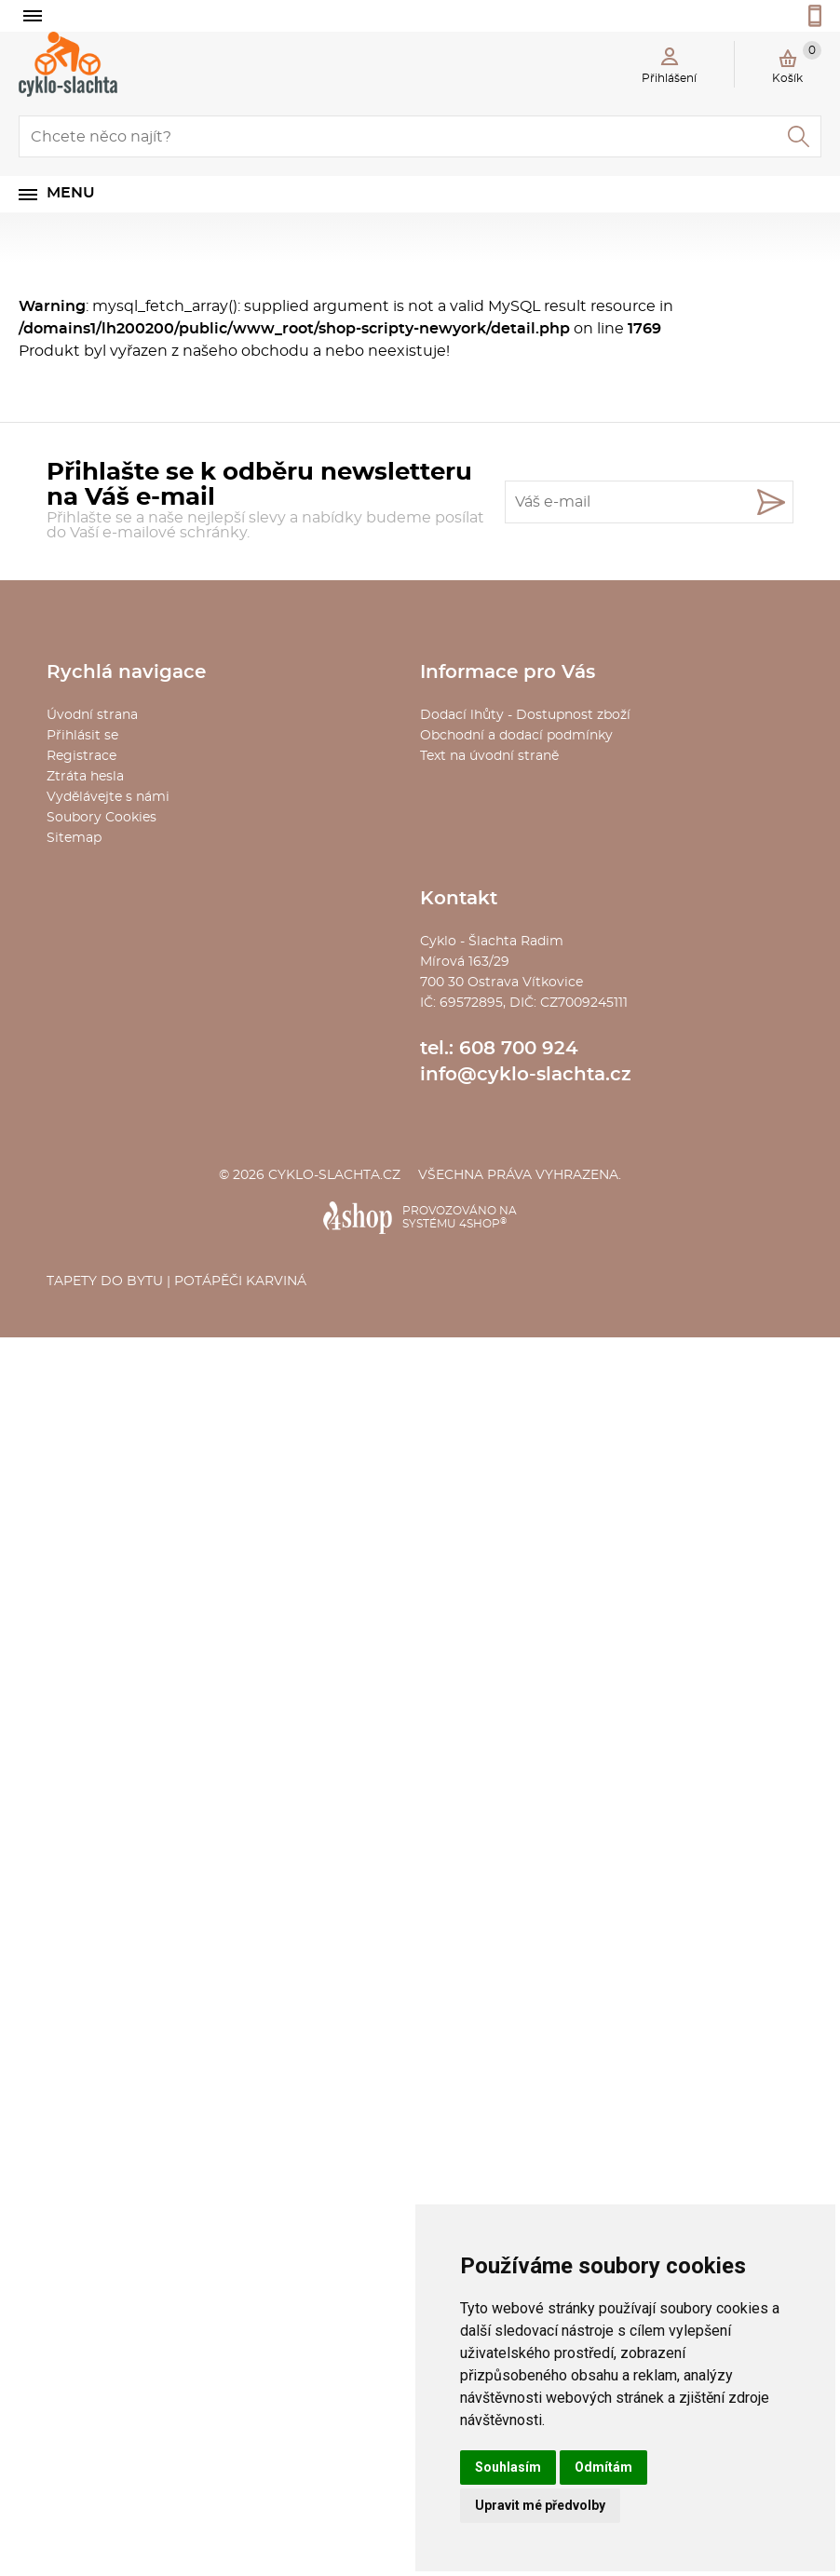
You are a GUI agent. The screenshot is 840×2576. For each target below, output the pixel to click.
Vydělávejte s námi (108, 797)
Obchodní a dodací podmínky (516, 735)
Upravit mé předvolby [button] (540, 2505)
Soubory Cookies (101, 817)
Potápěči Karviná (240, 1281)
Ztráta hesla (85, 776)
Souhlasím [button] (508, 2467)
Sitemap (74, 838)
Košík (796, 62)
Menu (71, 192)
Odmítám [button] (603, 2467)
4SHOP (483, 1223)
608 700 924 (518, 1048)
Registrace (81, 756)
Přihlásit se (82, 735)
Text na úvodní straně (489, 756)
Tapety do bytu (105, 1281)
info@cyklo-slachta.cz (525, 1074)
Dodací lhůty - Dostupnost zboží (525, 715)
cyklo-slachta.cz (334, 1175)
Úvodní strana (92, 715)
